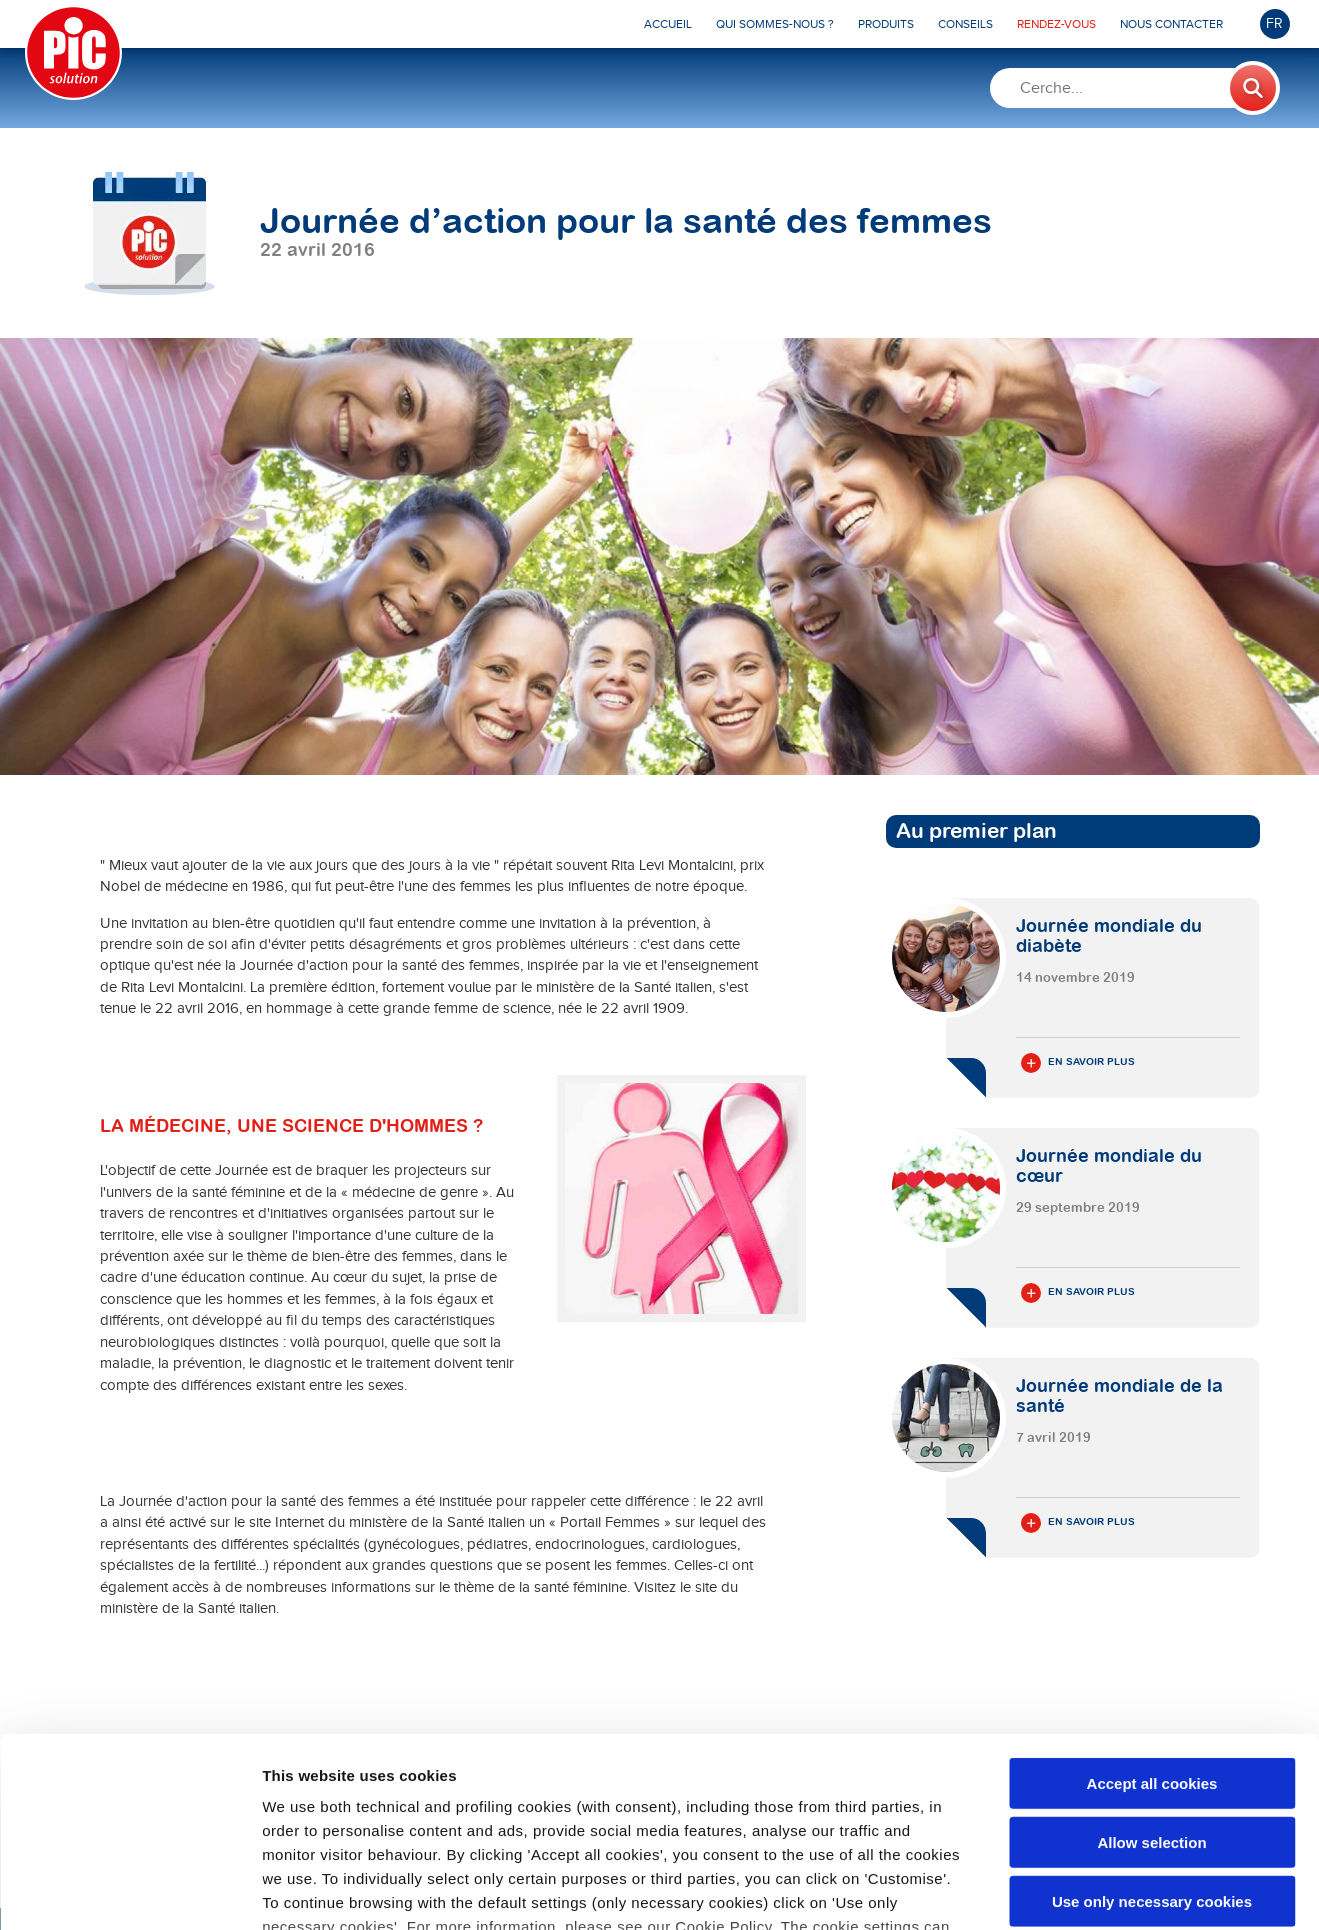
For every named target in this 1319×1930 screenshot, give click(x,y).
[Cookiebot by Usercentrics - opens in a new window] (129, 1891)
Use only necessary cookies (1152, 1738)
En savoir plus (1078, 1063)
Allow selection (1151, 1679)
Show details (1049, 1890)
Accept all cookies (1152, 1621)
